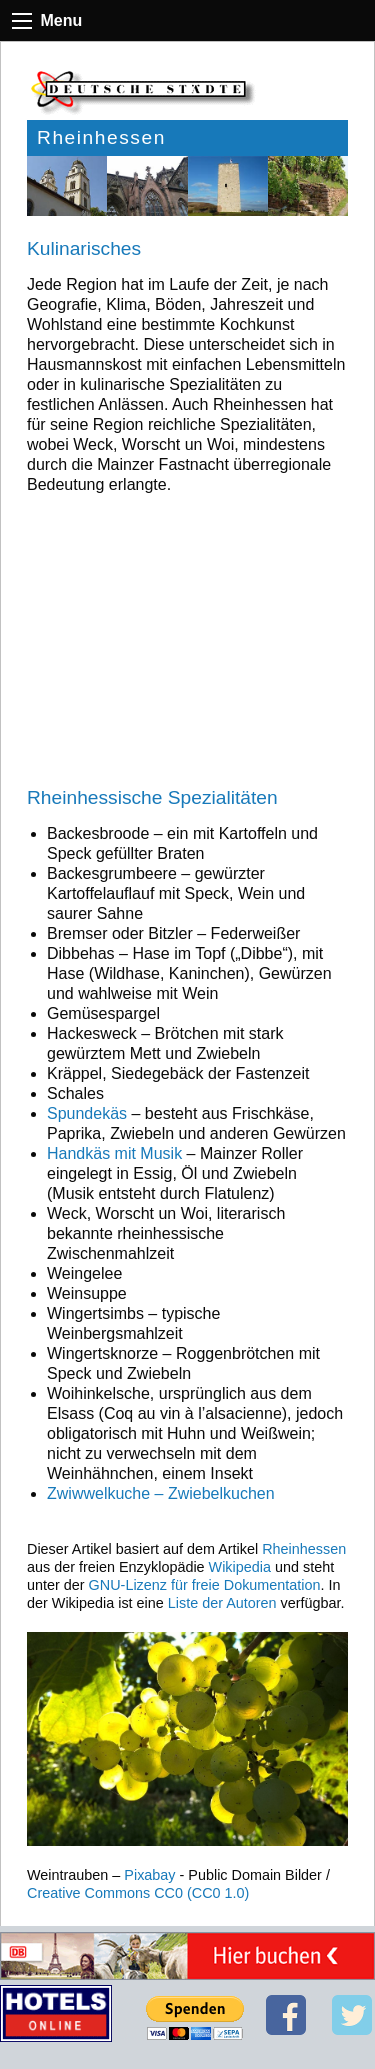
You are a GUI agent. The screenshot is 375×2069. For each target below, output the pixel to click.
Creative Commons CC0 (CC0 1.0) (138, 1893)
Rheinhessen (304, 1549)
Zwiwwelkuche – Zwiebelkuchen (161, 1493)
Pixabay (149, 1875)
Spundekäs (87, 1113)
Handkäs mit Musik (114, 1153)
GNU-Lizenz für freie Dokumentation (205, 1585)
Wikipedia (240, 1567)
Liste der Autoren (222, 1603)
